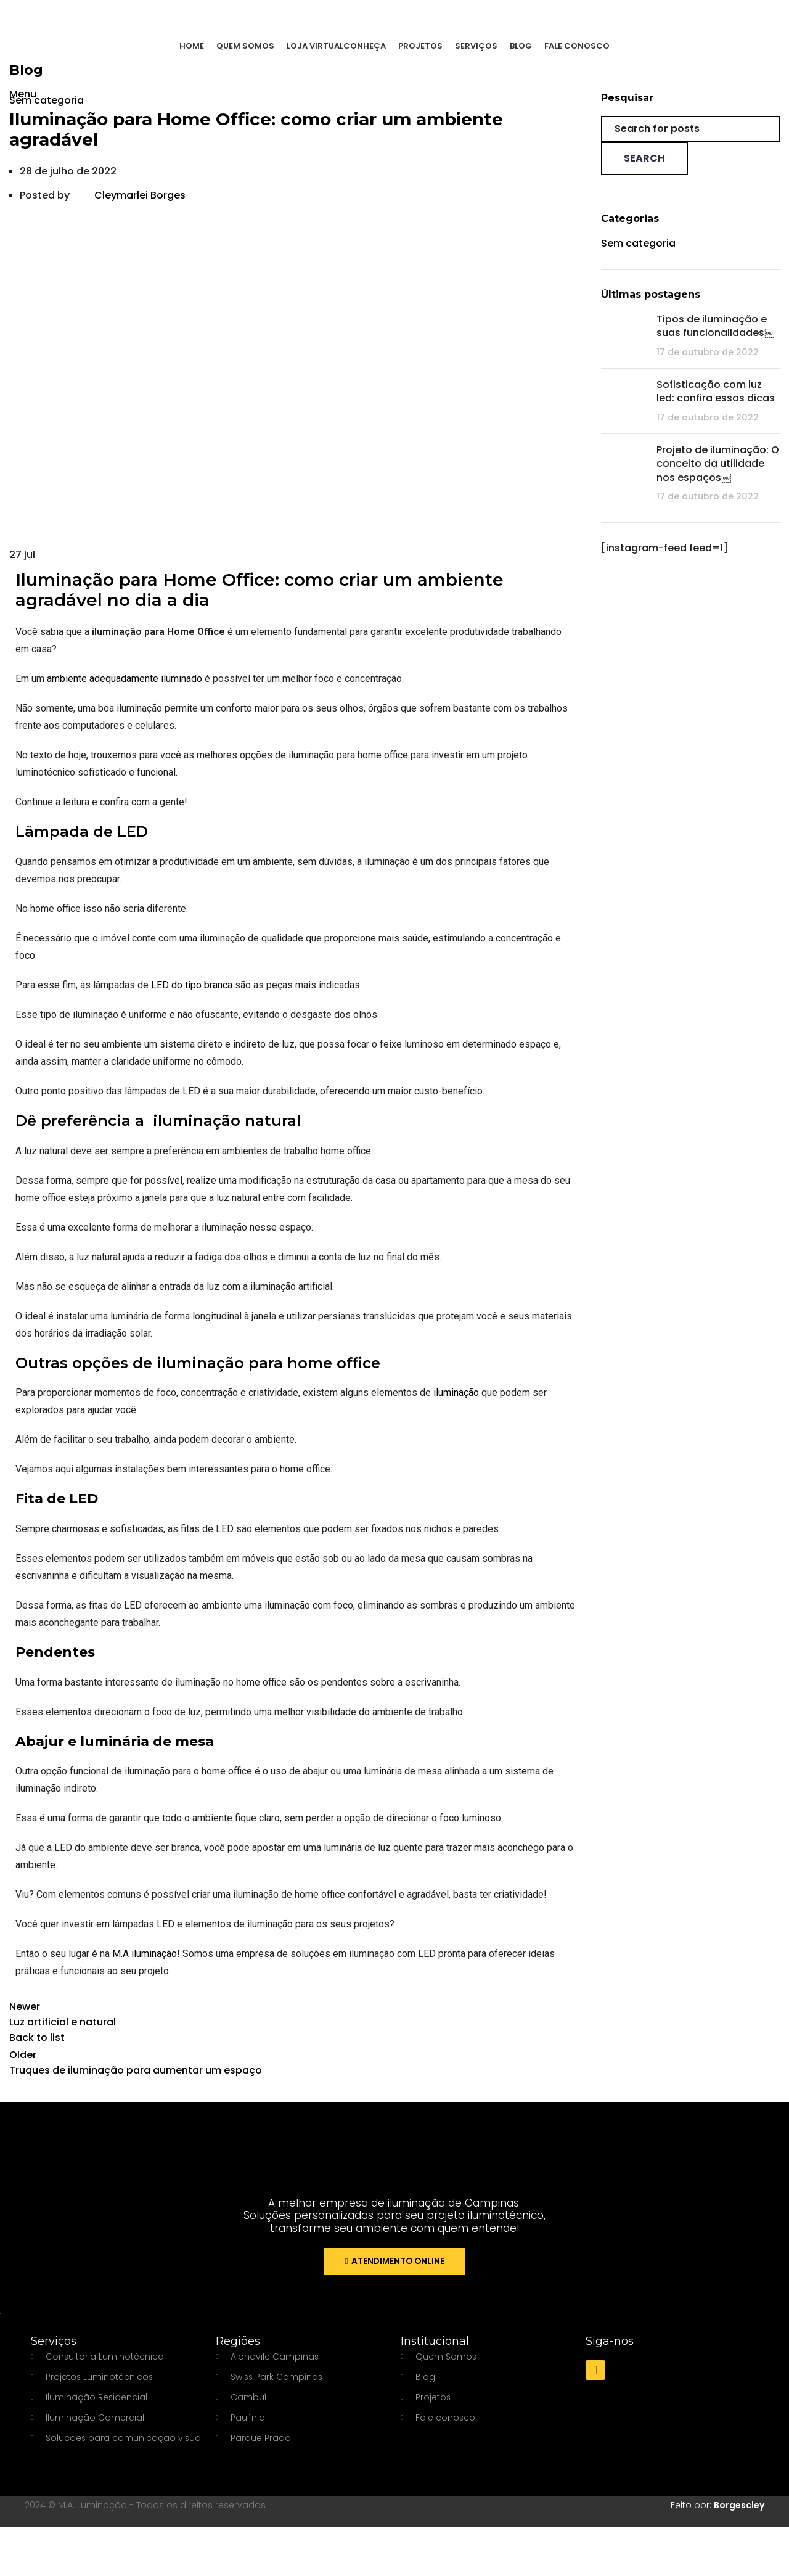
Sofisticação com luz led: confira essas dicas (715, 391)
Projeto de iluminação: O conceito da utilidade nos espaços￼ (717, 464)
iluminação (456, 1392)
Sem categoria (46, 100)
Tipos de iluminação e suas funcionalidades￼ (715, 326)
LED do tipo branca (191, 985)
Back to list (37, 2037)
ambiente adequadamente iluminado (124, 678)
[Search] (690, 129)
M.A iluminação (144, 1953)
